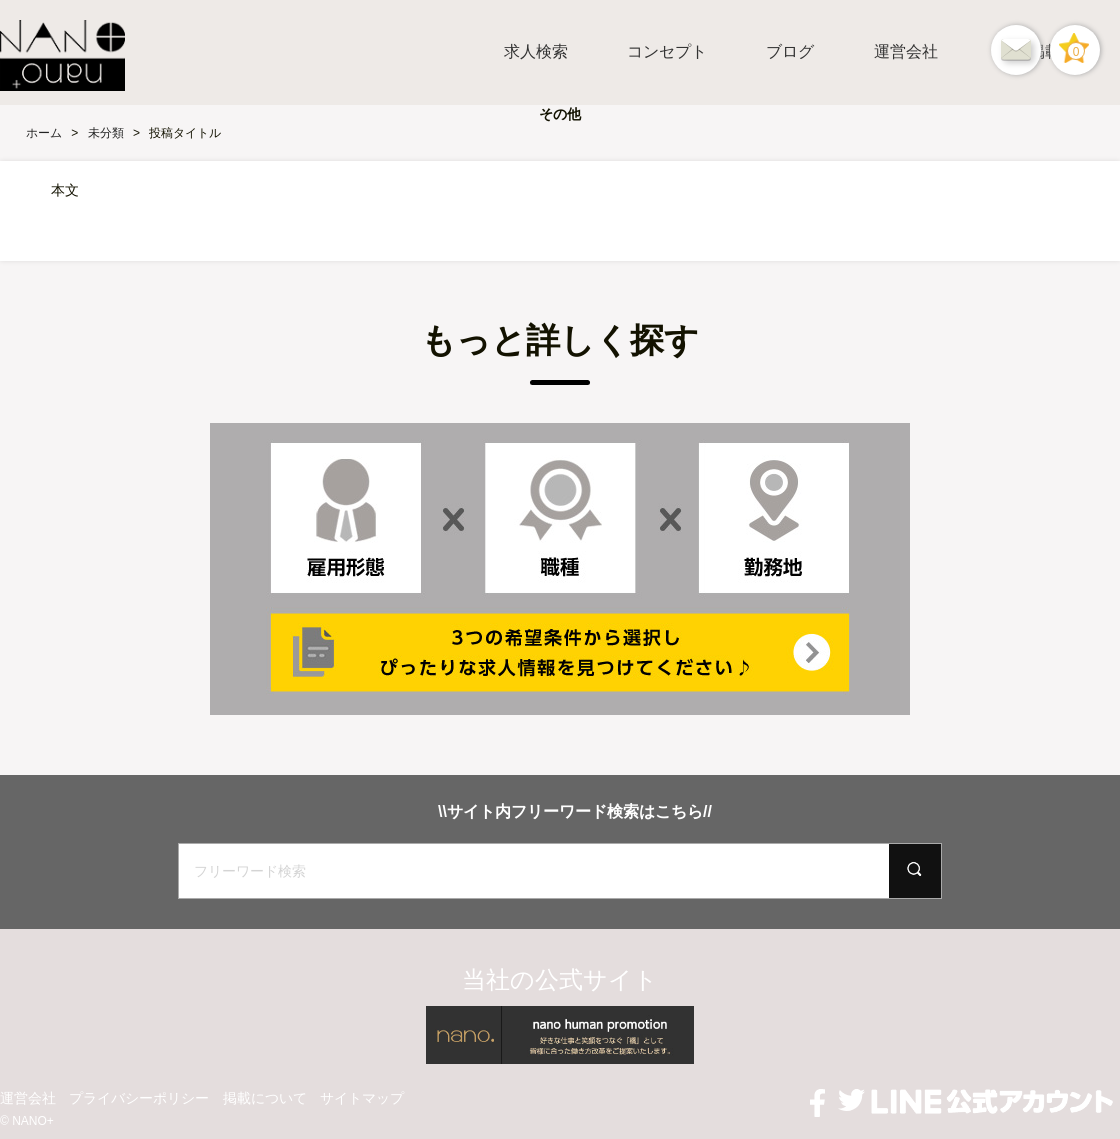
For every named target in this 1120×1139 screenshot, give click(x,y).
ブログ (790, 51)
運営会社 (906, 51)
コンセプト (667, 51)
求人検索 (536, 51)
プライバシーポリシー (139, 1098)
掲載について (265, 1098)
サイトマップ (362, 1098)
